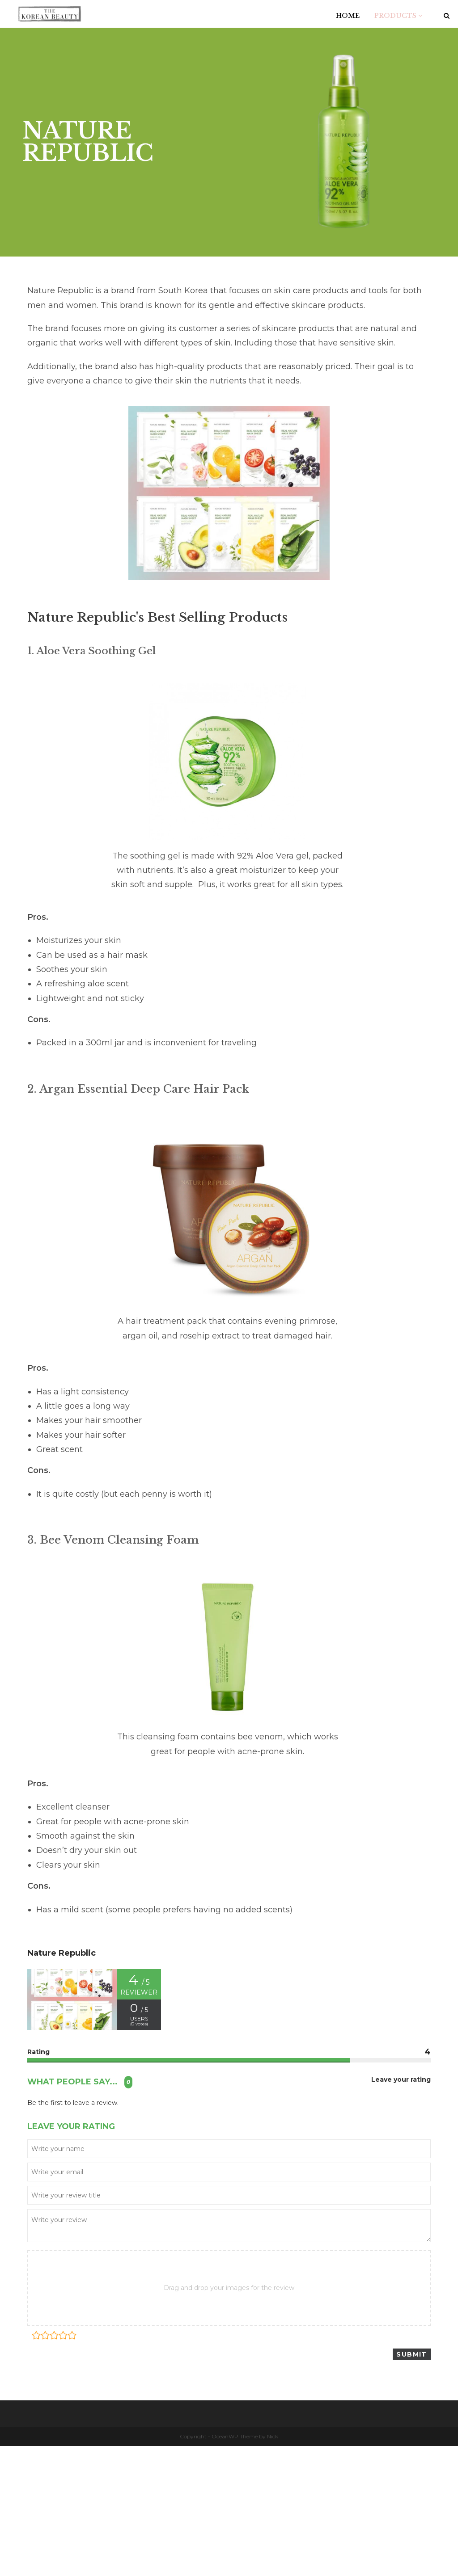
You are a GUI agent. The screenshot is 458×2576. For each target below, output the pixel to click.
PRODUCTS (398, 16)
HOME (348, 16)
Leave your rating (401, 2080)
